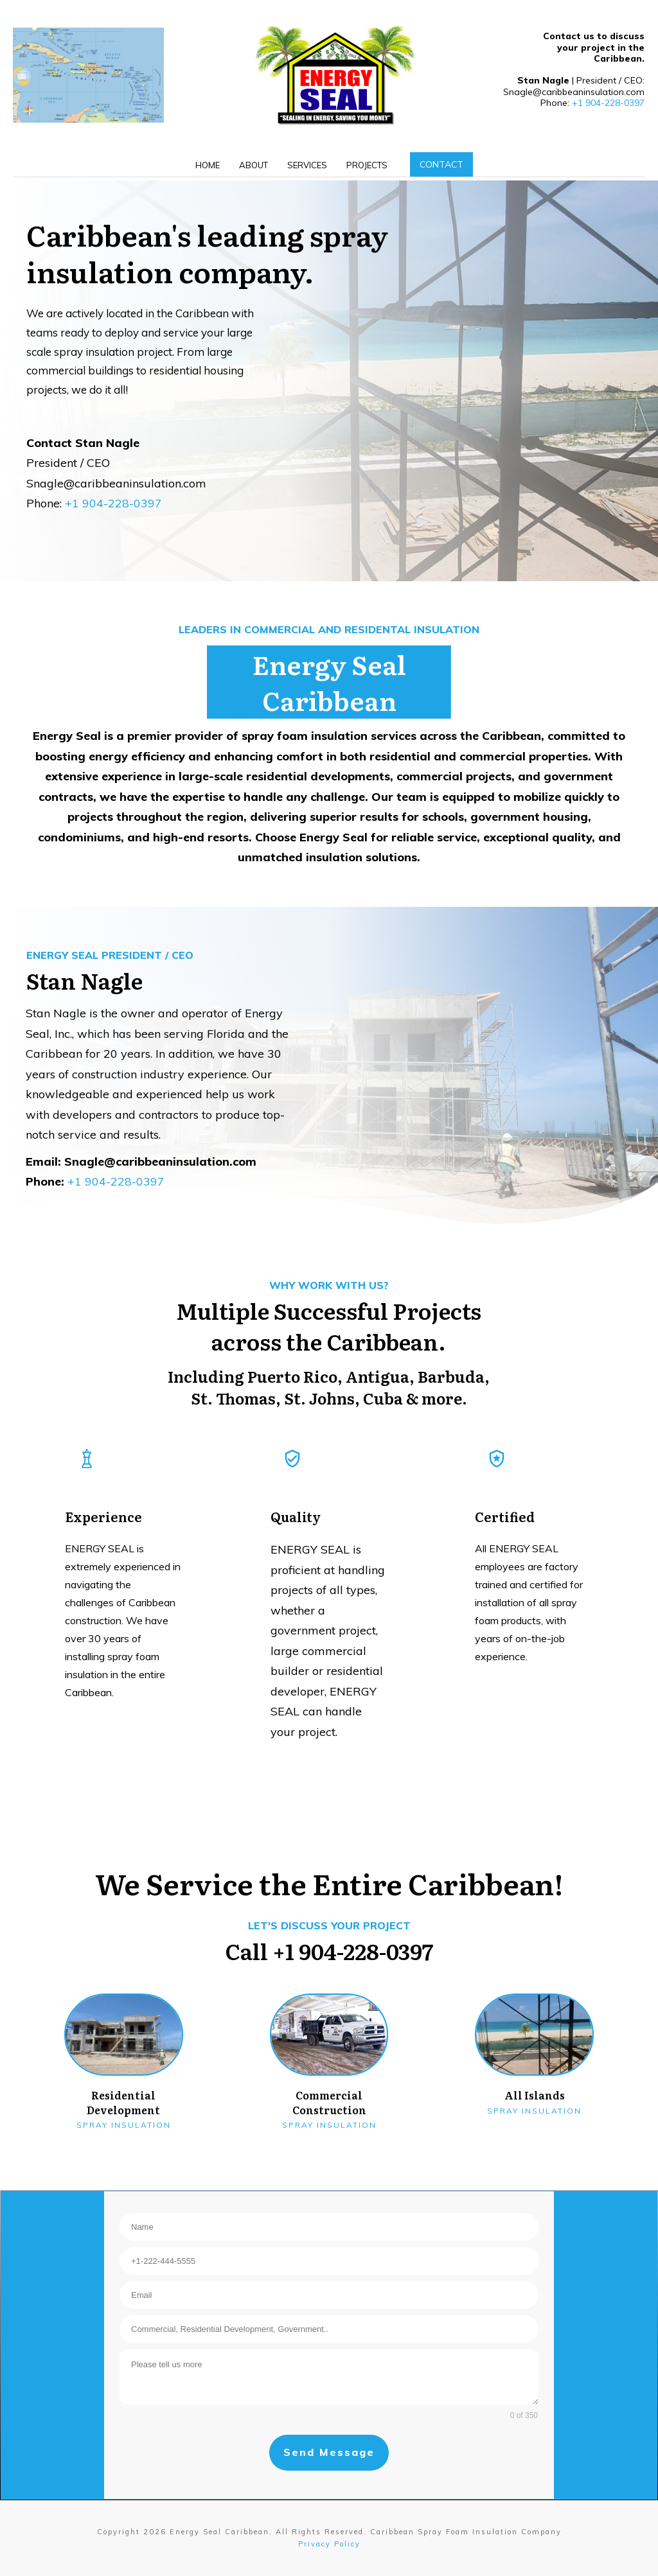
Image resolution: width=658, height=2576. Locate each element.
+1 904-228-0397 (608, 103)
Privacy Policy (329, 2543)
